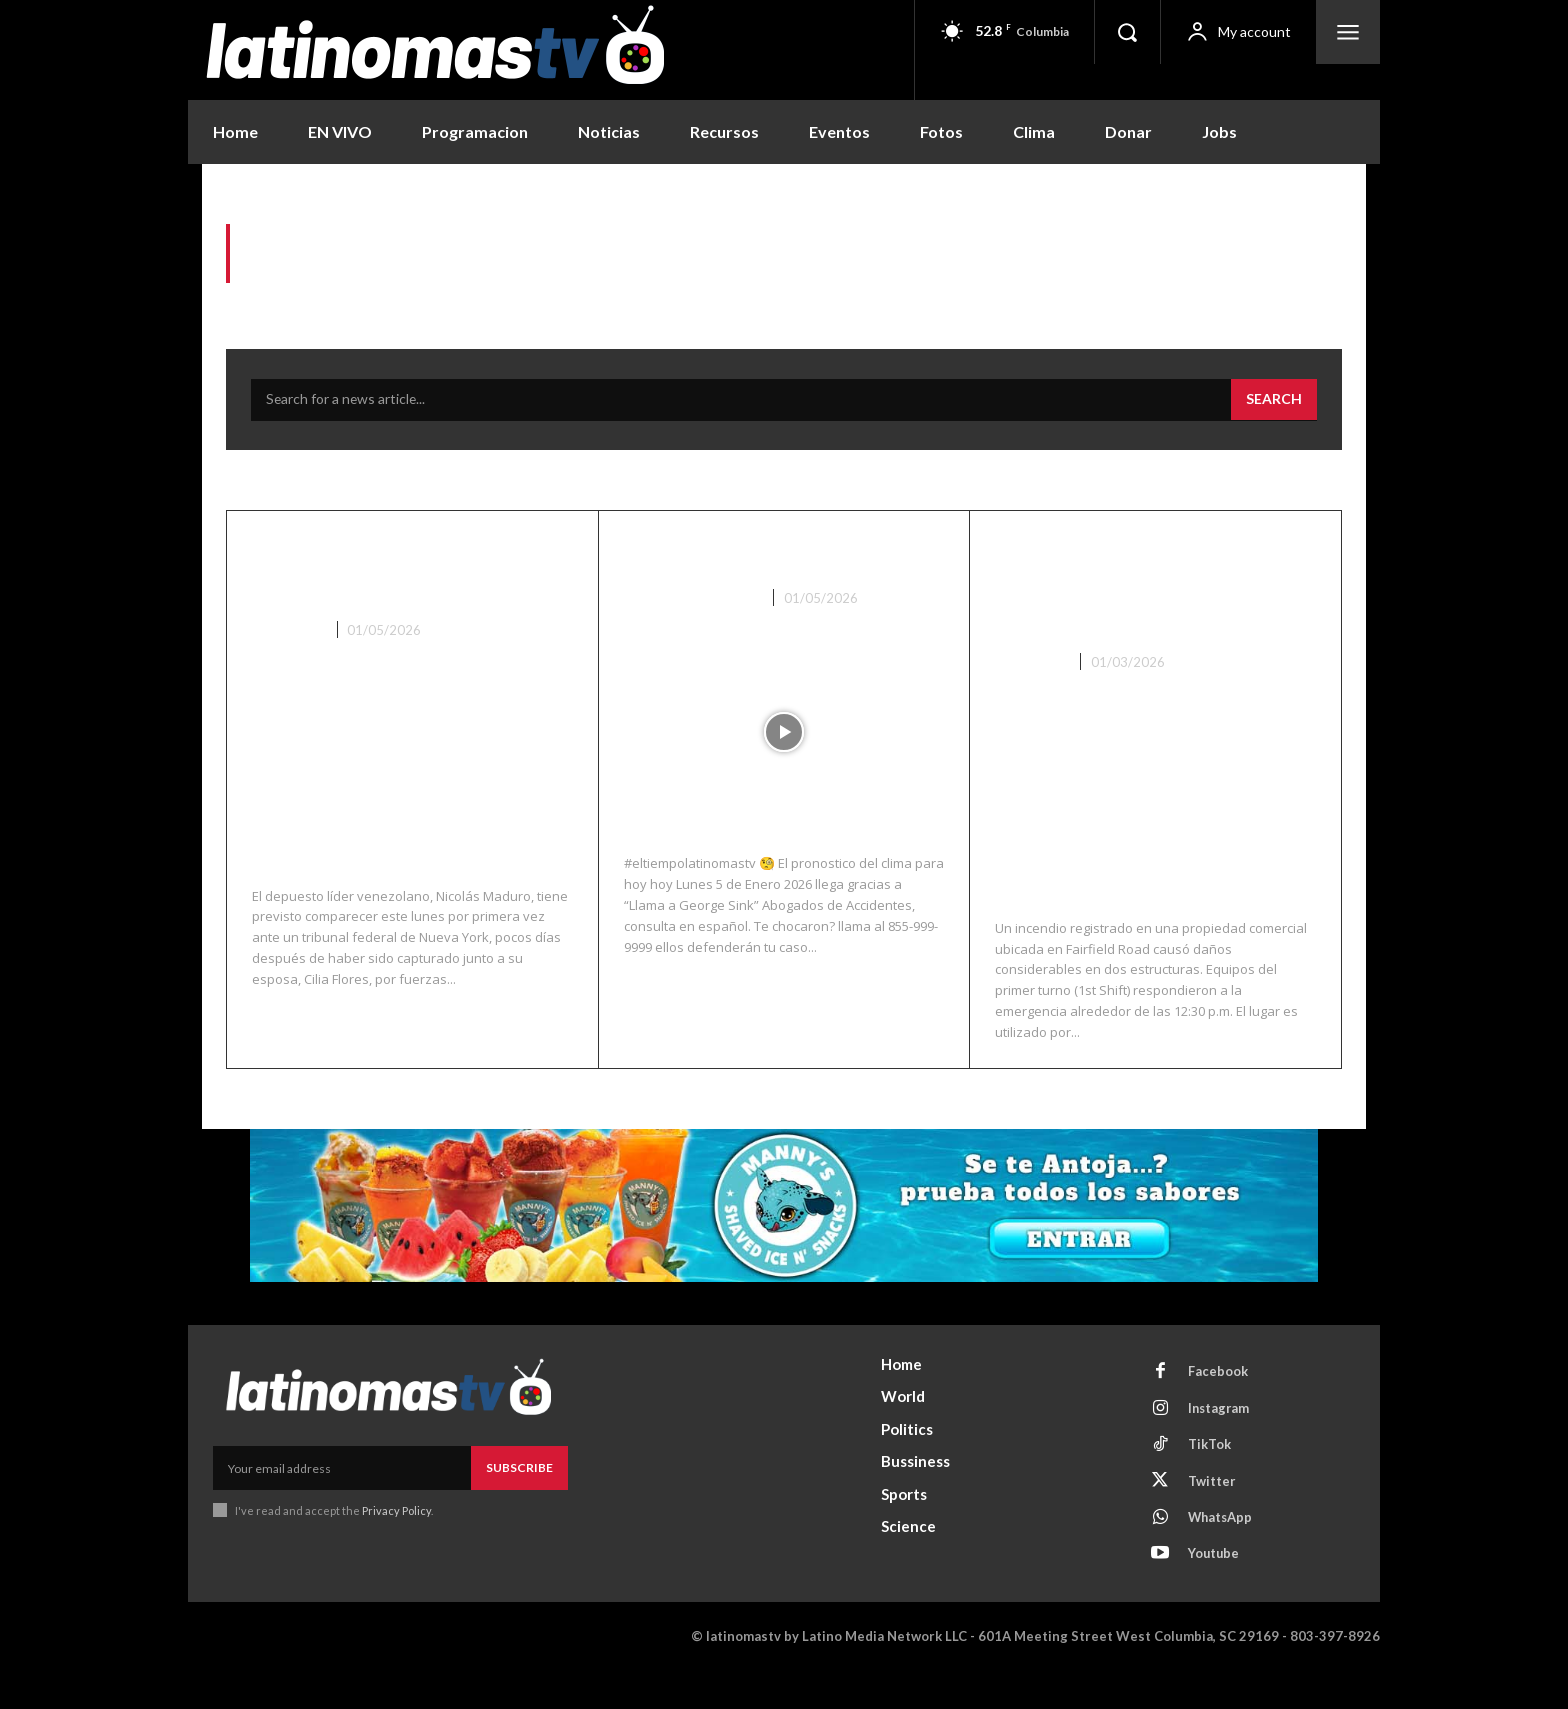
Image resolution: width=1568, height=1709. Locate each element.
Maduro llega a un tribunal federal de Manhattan (371, 586)
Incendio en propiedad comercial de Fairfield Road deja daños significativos (1136, 602)
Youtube (1215, 1592)
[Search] (1274, 402)
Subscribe (519, 1501)
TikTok (1210, 1481)
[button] (1127, 32)
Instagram (1221, 1444)
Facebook (1219, 1407)
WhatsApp (1222, 1555)
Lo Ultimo (288, 664)
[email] (342, 1502)
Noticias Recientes (692, 599)
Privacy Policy (396, 1544)
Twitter (1213, 1518)
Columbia (1030, 696)
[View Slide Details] (784, 1239)
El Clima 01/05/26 (737, 554)
